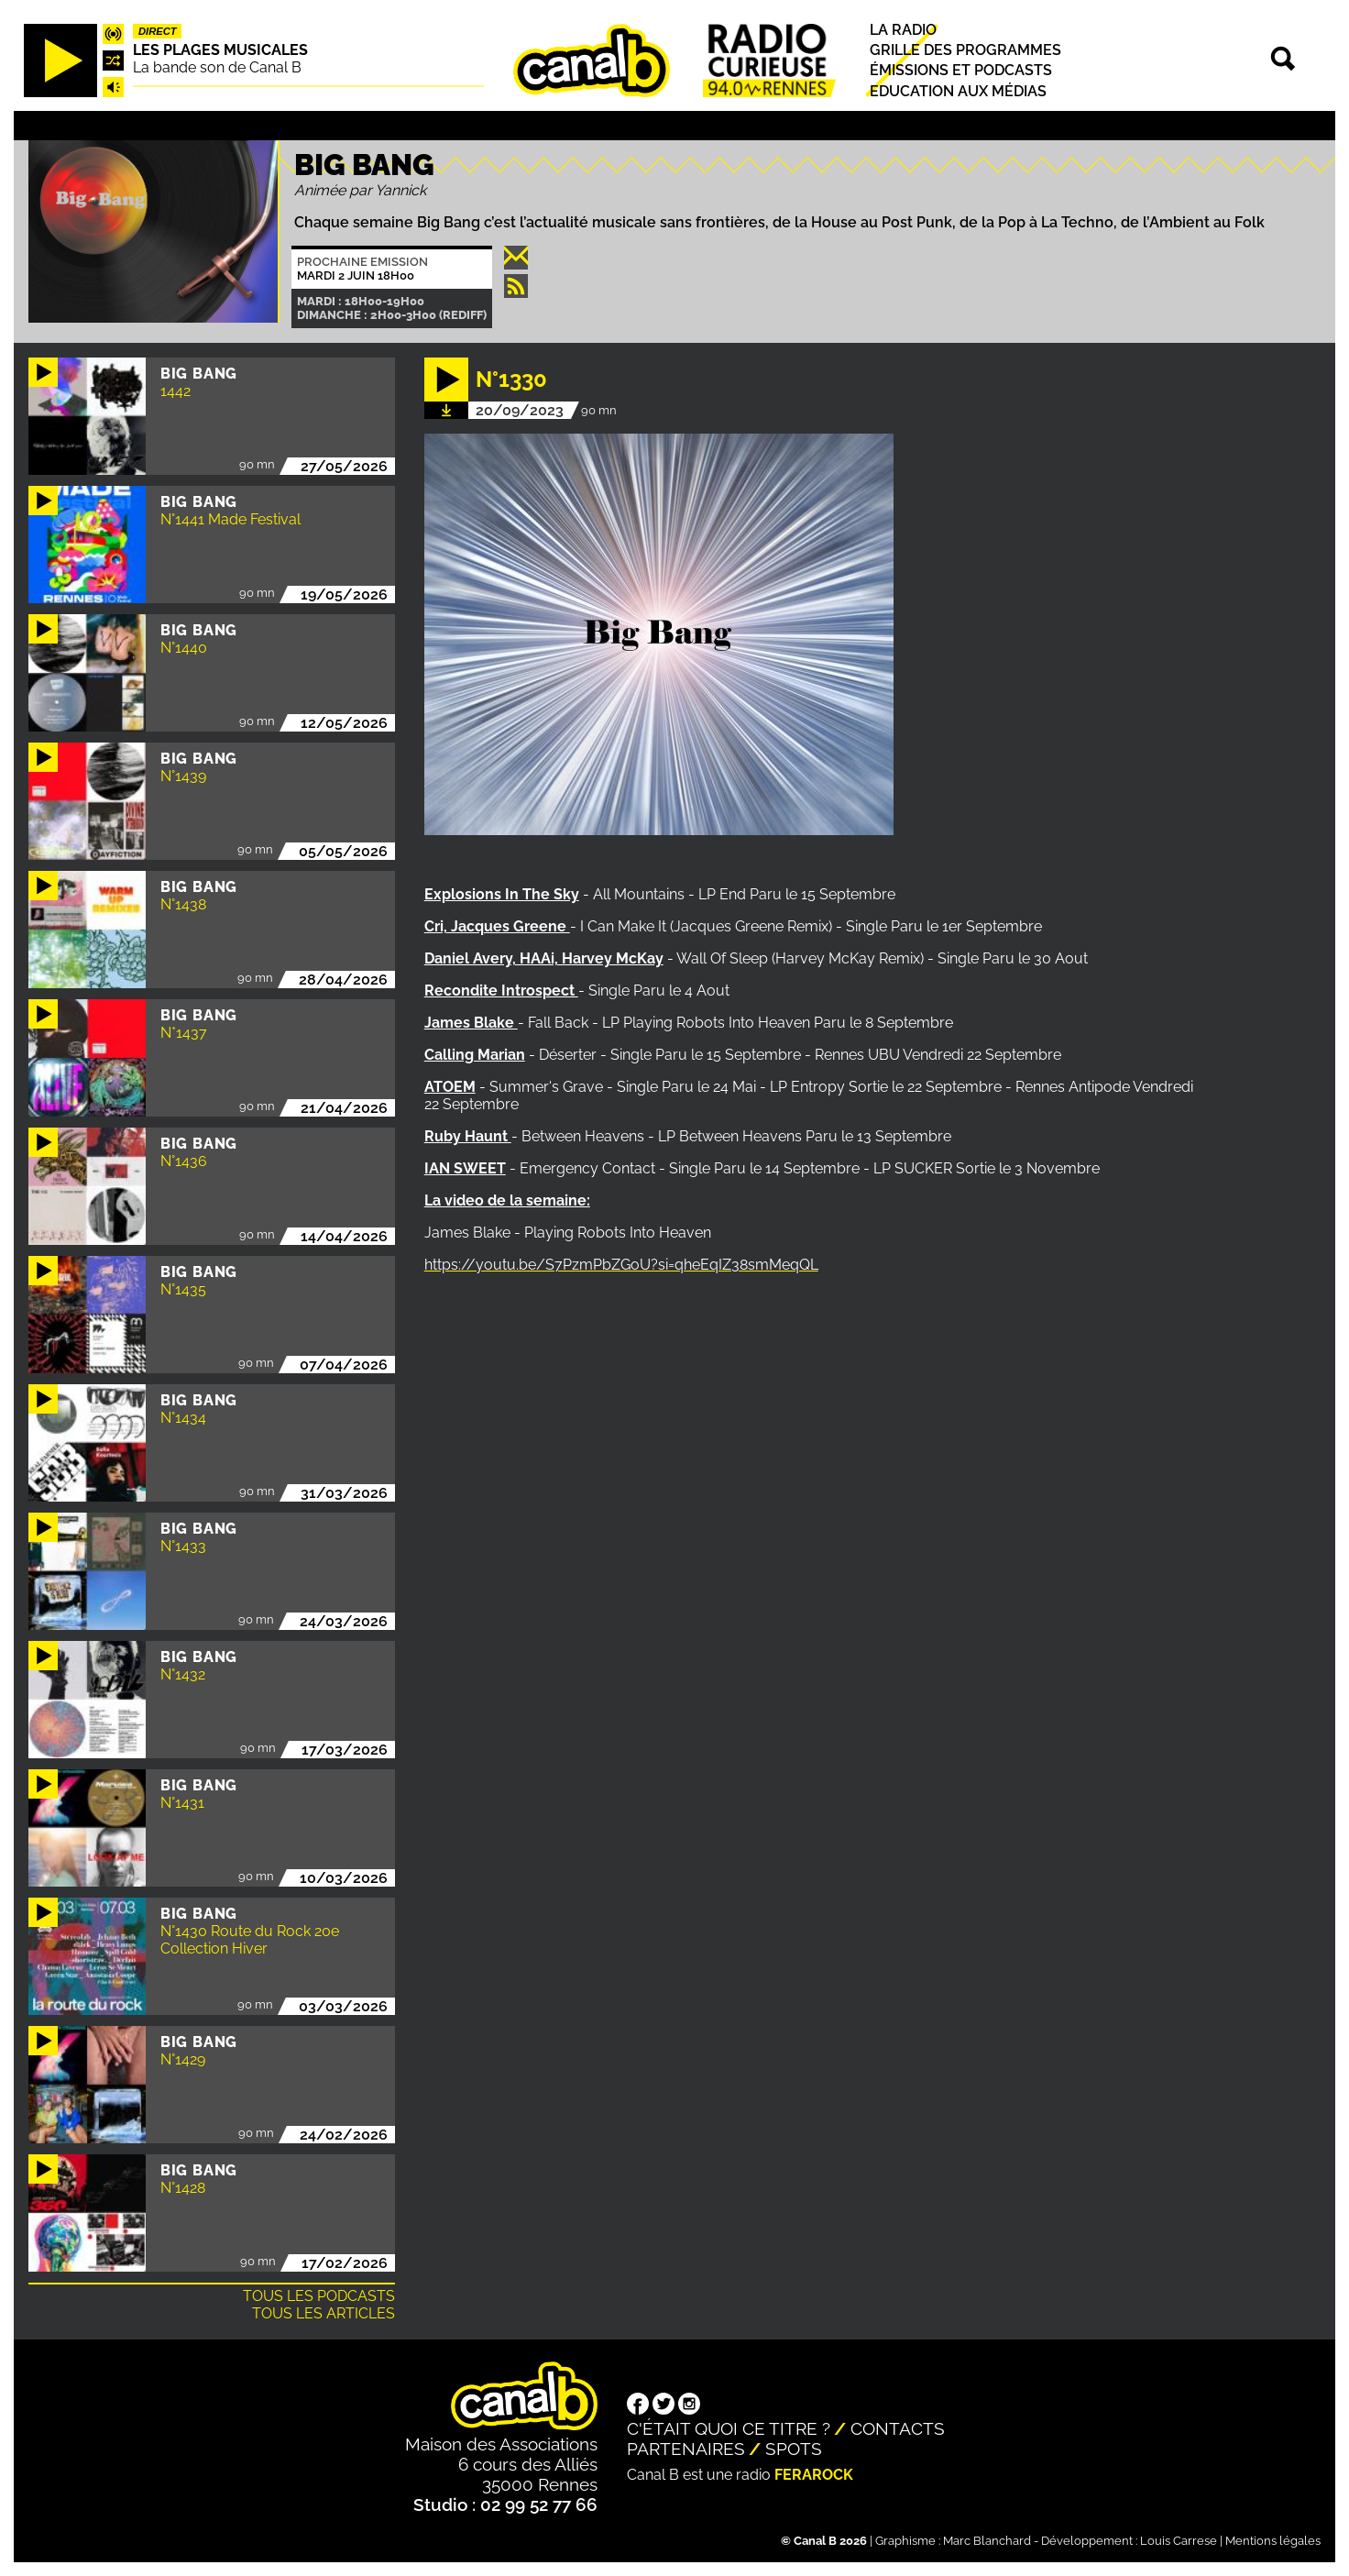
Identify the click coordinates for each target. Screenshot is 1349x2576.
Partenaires (686, 2448)
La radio (903, 30)
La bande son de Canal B (217, 67)
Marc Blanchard (987, 2541)
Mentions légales (1273, 2541)
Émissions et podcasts (961, 71)
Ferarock (813, 2474)
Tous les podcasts (319, 2296)
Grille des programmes (965, 50)
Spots (793, 2448)
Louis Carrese (1178, 2541)
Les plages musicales (220, 50)
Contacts (897, 2428)
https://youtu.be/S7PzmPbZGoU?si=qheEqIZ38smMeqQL (621, 1264)
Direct (157, 31)
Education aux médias (958, 91)
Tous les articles (323, 2313)
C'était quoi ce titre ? (728, 2428)
